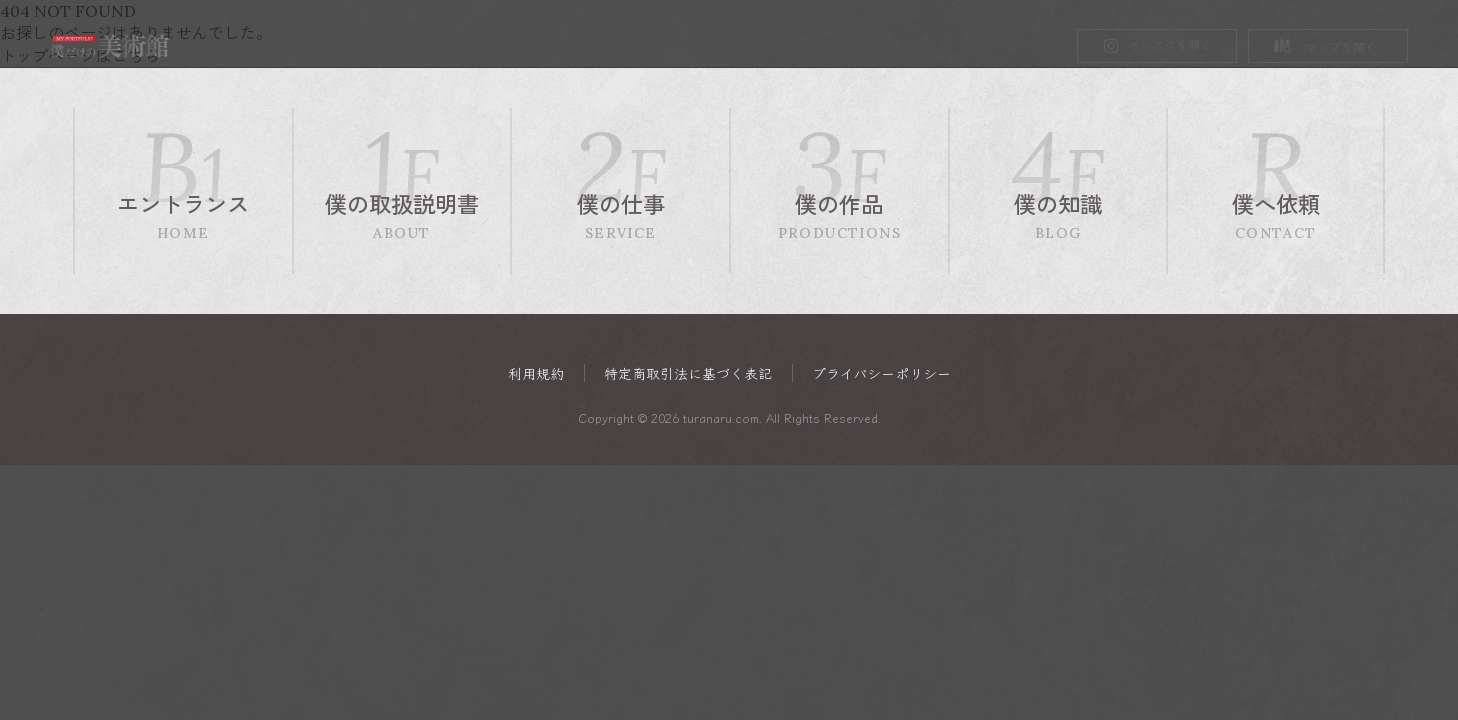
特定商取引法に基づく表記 (688, 373)
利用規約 (536, 373)
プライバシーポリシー (881, 373)
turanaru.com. (722, 418)
